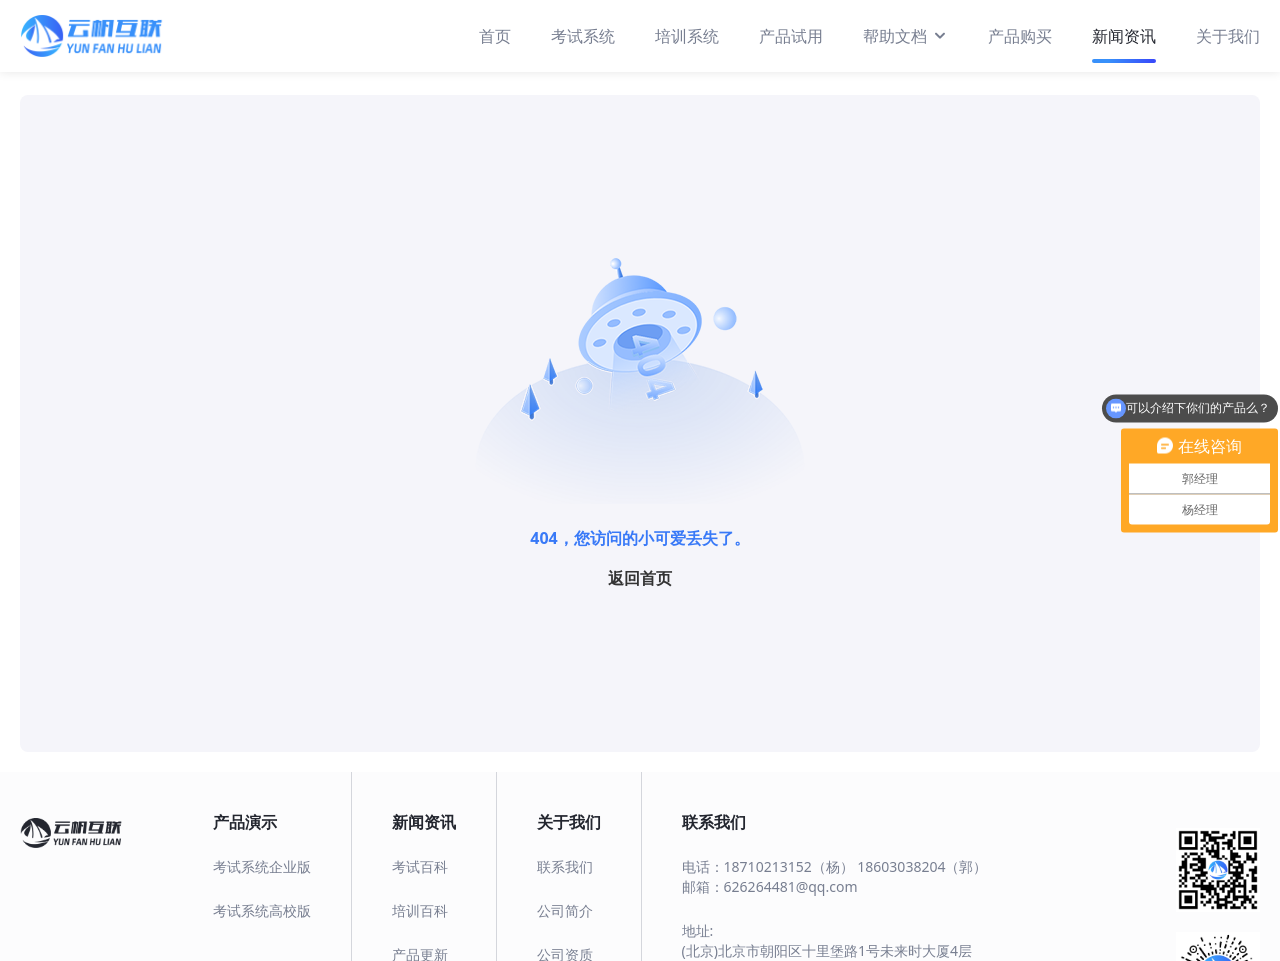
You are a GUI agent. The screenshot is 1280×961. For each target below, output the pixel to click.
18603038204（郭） (922, 866)
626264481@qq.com (791, 886)
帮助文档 (905, 35)
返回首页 (640, 578)
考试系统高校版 (262, 910)
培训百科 (420, 910)
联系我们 (565, 866)
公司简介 (565, 910)
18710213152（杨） (789, 866)
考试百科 (420, 866)
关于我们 (1228, 36)
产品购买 (1020, 36)
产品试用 (791, 36)
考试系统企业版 (262, 866)
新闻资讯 (1124, 36)
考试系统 (583, 36)
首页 (495, 36)
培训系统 (687, 36)
